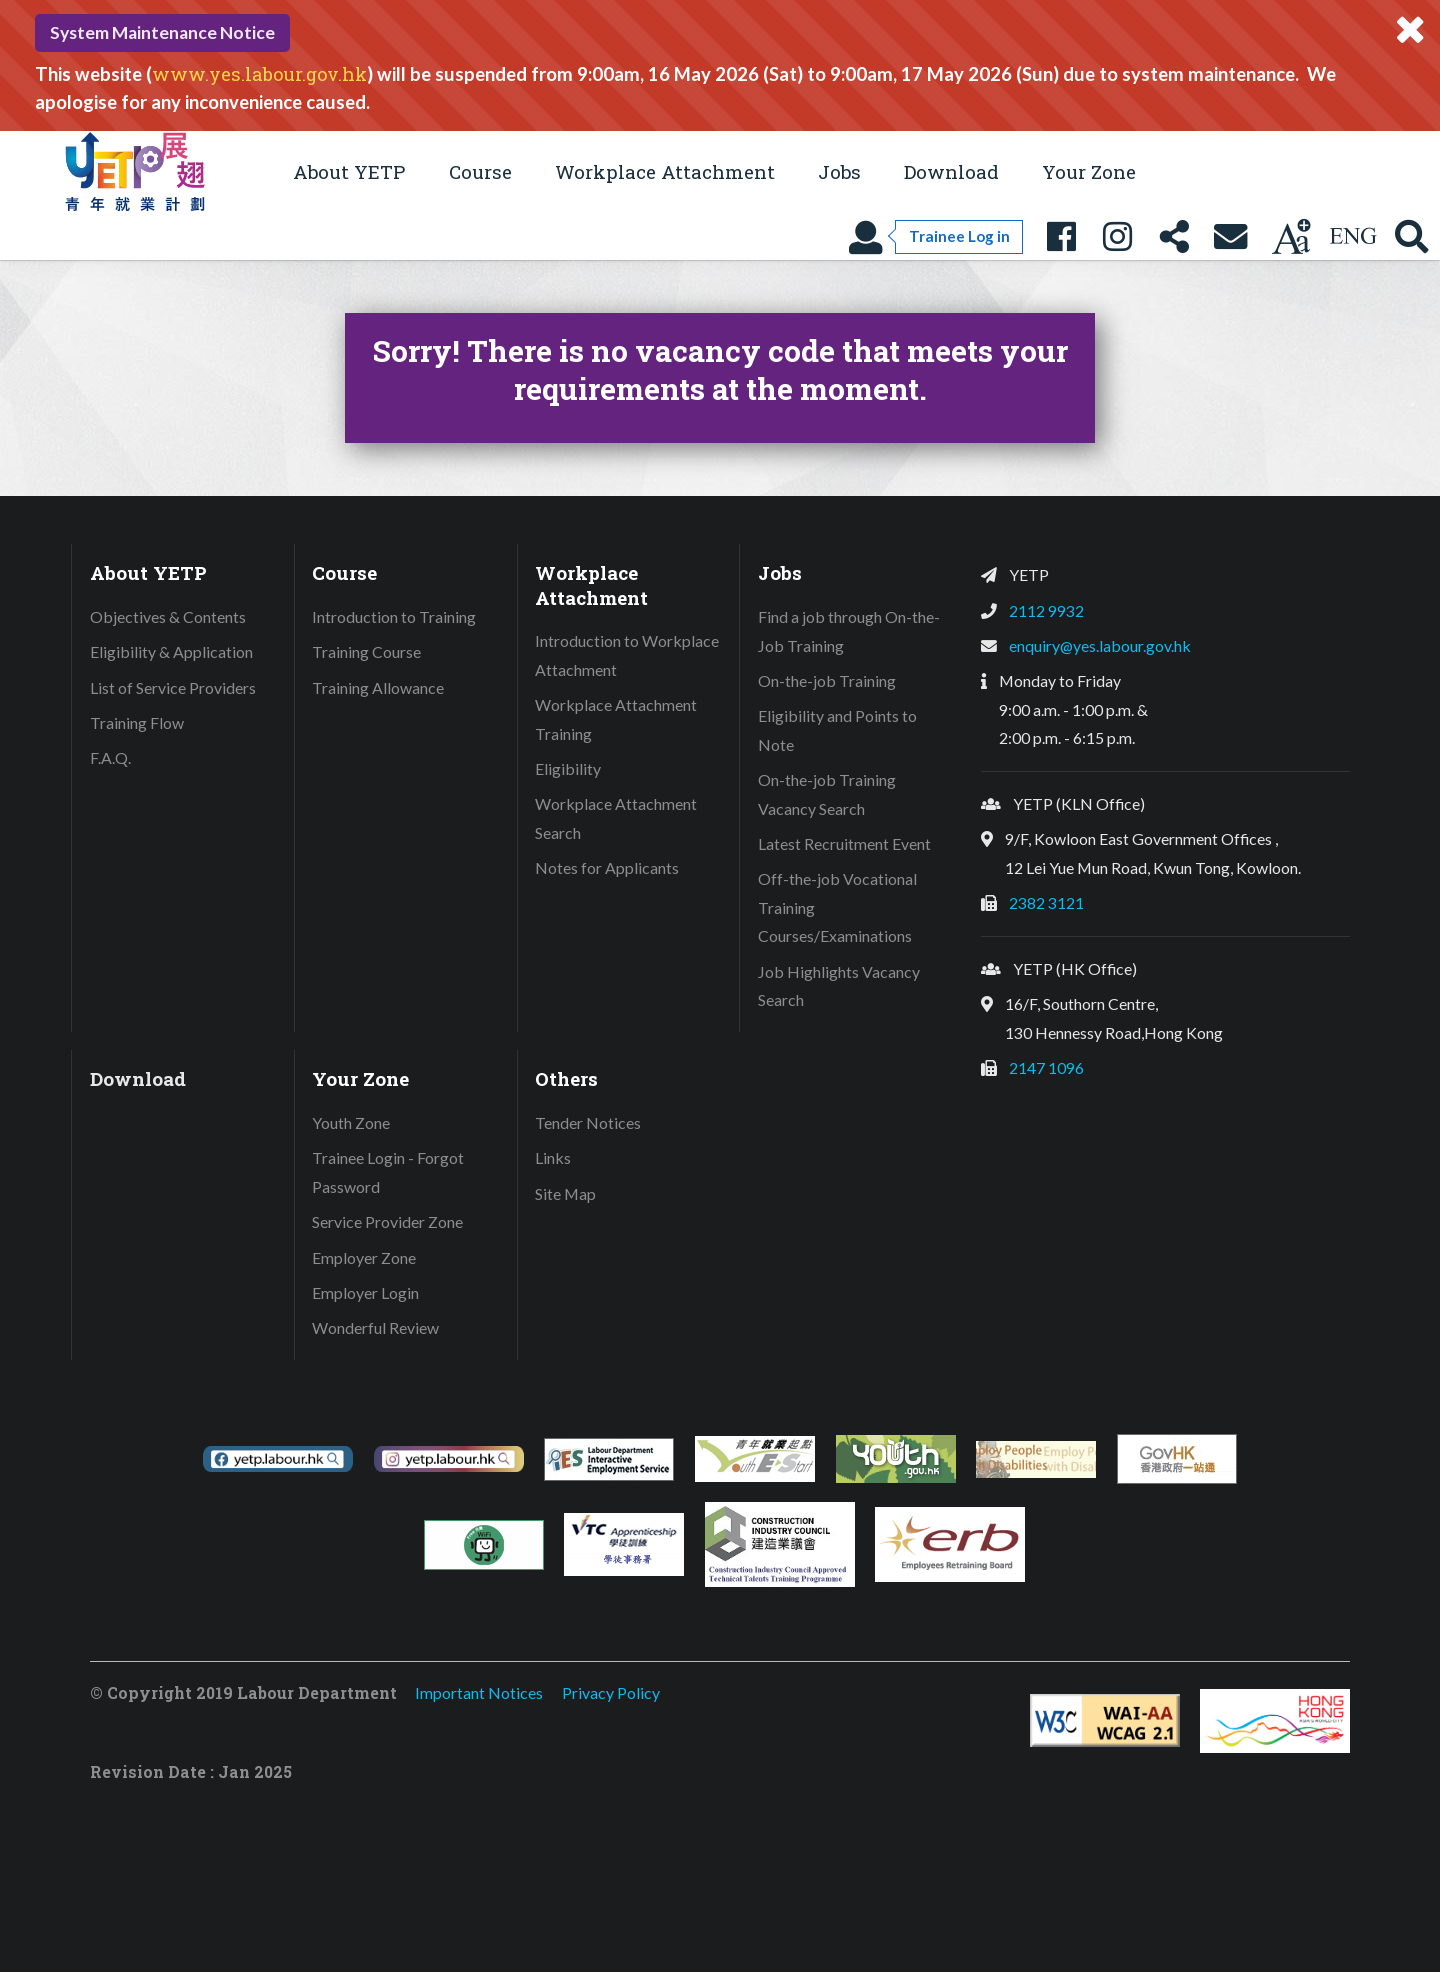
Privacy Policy (611, 1692)
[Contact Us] (1231, 236)
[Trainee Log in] (935, 236)
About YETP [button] (349, 171)
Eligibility (568, 768)
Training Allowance (378, 687)
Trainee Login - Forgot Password (388, 1172)
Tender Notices (588, 1122)
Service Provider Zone (387, 1221)
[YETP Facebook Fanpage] (1061, 236)
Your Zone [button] (1089, 171)
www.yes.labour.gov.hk (259, 74)
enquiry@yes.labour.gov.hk (1100, 645)
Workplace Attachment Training (616, 719)
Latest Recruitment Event (844, 843)
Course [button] (480, 171)
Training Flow (137, 722)
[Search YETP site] (1412, 236)
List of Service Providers (173, 687)
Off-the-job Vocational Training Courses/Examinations (837, 907)
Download (951, 171)
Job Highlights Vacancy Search (839, 986)
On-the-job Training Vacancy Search (827, 794)
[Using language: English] (1353, 236)
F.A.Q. (110, 757)
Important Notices (479, 1692)
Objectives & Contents (168, 616)
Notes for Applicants (607, 867)
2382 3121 (1046, 902)
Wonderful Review (375, 1327)
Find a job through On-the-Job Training (849, 631)
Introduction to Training (394, 616)
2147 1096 (1046, 1067)
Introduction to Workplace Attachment (627, 655)
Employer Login (365, 1292)
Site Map (565, 1193)
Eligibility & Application (171, 651)
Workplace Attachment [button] (665, 171)
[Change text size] (1291, 236)
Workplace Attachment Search (616, 818)
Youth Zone (351, 1122)
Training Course (366, 651)
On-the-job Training (827, 680)
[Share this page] (1174, 236)
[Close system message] (1410, 30)
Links (553, 1157)
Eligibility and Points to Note (837, 730)
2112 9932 (1046, 610)
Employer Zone (364, 1257)
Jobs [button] (839, 171)
